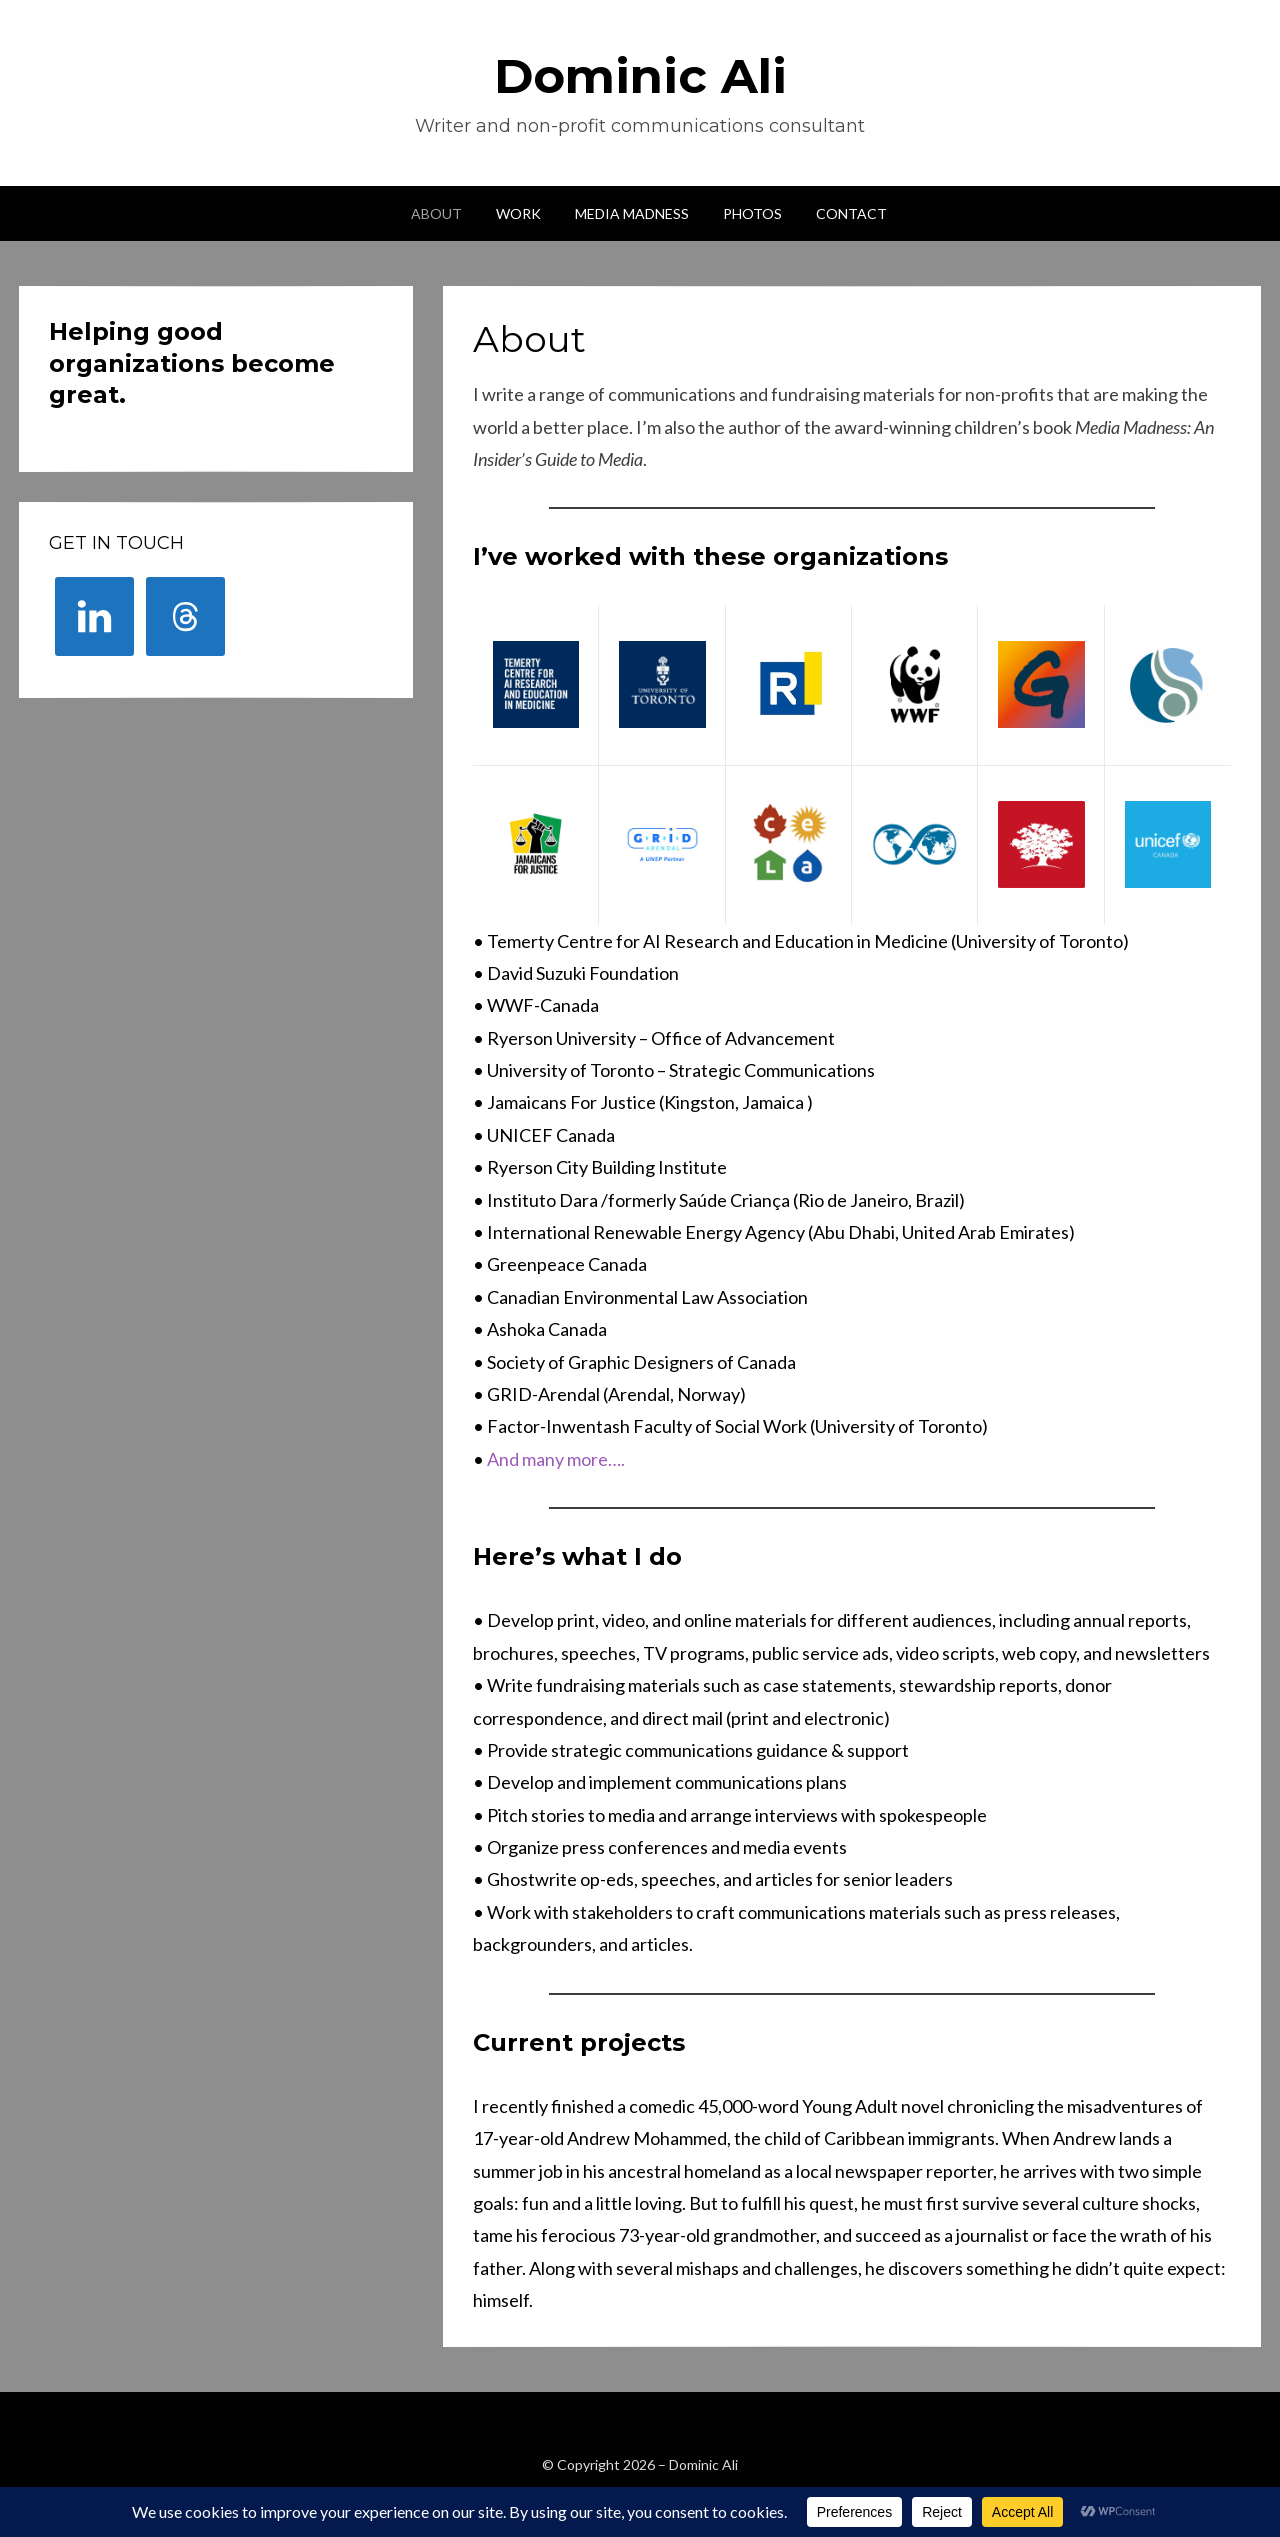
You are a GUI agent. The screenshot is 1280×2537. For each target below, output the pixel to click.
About (436, 213)
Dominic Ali (640, 76)
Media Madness (632, 213)
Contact (851, 213)
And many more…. (556, 1459)
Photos (752, 213)
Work (518, 213)
